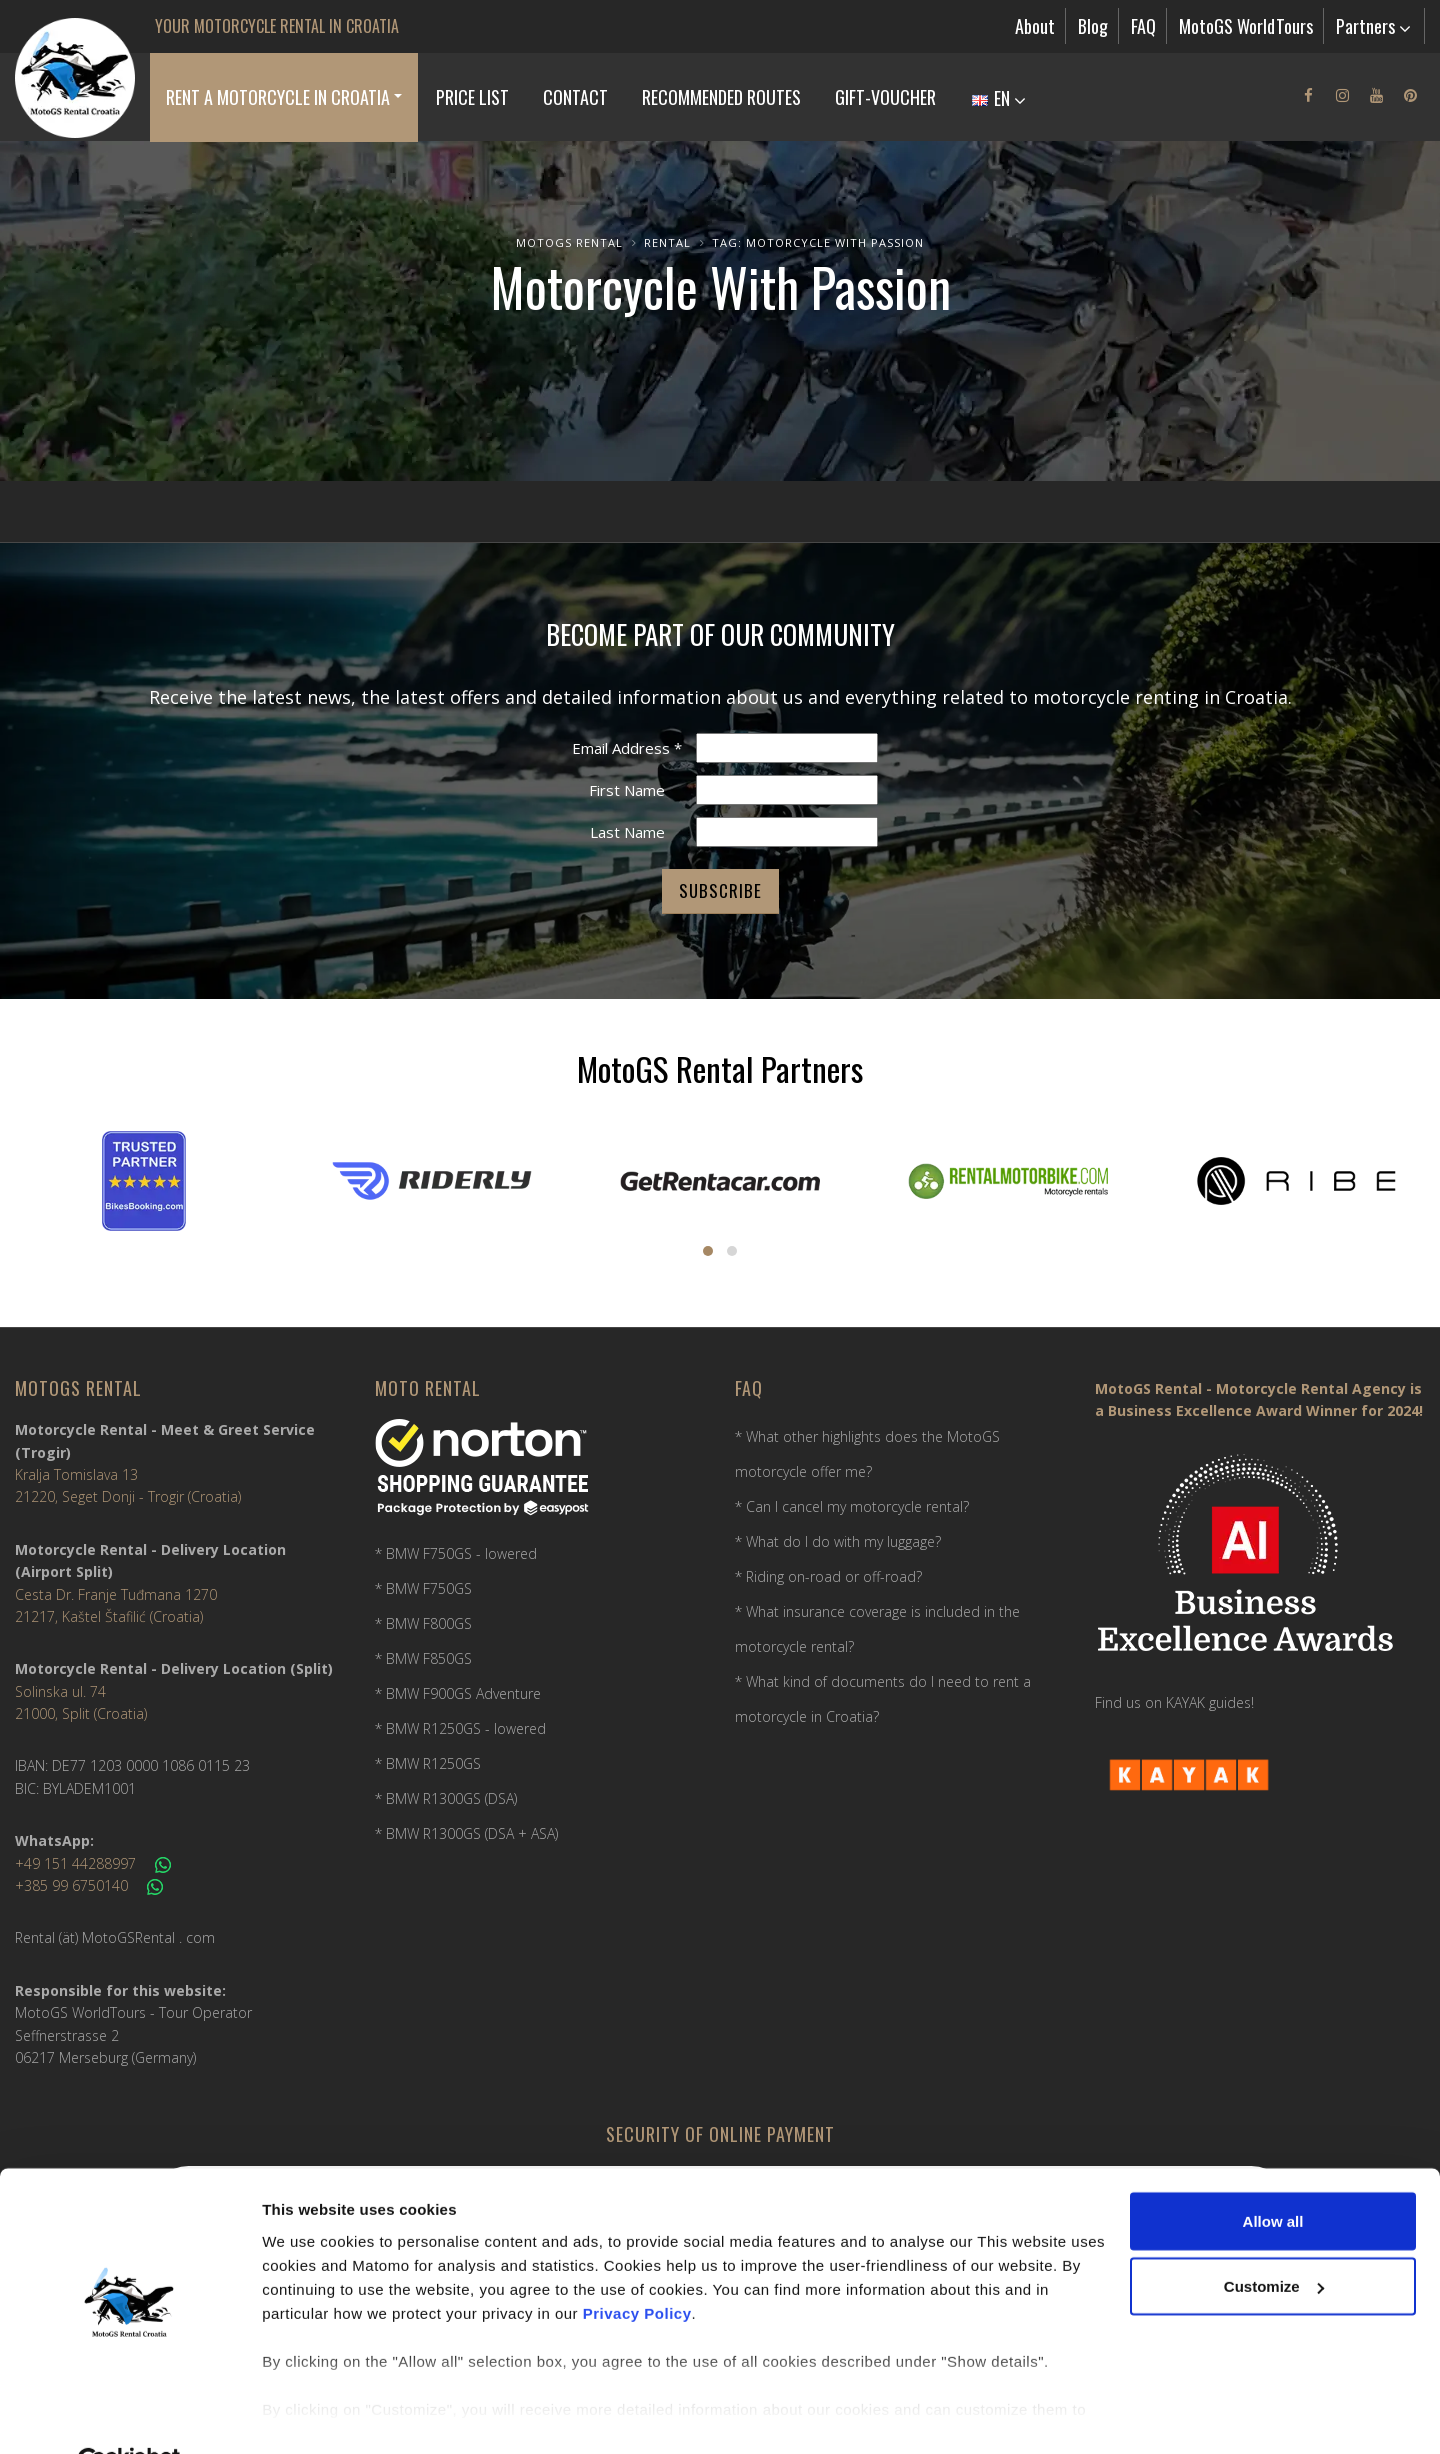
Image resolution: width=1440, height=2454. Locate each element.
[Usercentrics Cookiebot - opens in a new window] (129, 2415)
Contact (575, 97)
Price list (472, 97)
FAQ (1143, 26)
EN (999, 98)
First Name (627, 790)
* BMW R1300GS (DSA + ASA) (466, 1833)
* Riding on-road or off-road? (828, 1576)
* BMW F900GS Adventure (458, 1693)
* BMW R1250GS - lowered (460, 1728)
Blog (1093, 26)
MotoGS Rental (569, 242)
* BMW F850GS (423, 1658)
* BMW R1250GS (428, 1763)
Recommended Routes (721, 97)
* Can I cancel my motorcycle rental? (852, 1506)
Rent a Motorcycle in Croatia (278, 97)
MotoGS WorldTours (1246, 26)
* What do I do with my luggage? (838, 1541)
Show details (308, 2414)
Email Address (627, 748)
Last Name (627, 832)
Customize (1274, 2239)
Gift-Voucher (885, 97)
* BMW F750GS (423, 1588)
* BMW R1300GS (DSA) (446, 1798)
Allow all (1273, 2173)
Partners (1373, 26)
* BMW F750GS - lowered (456, 1553)
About (1035, 26)
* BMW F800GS (423, 1623)
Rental (667, 242)
